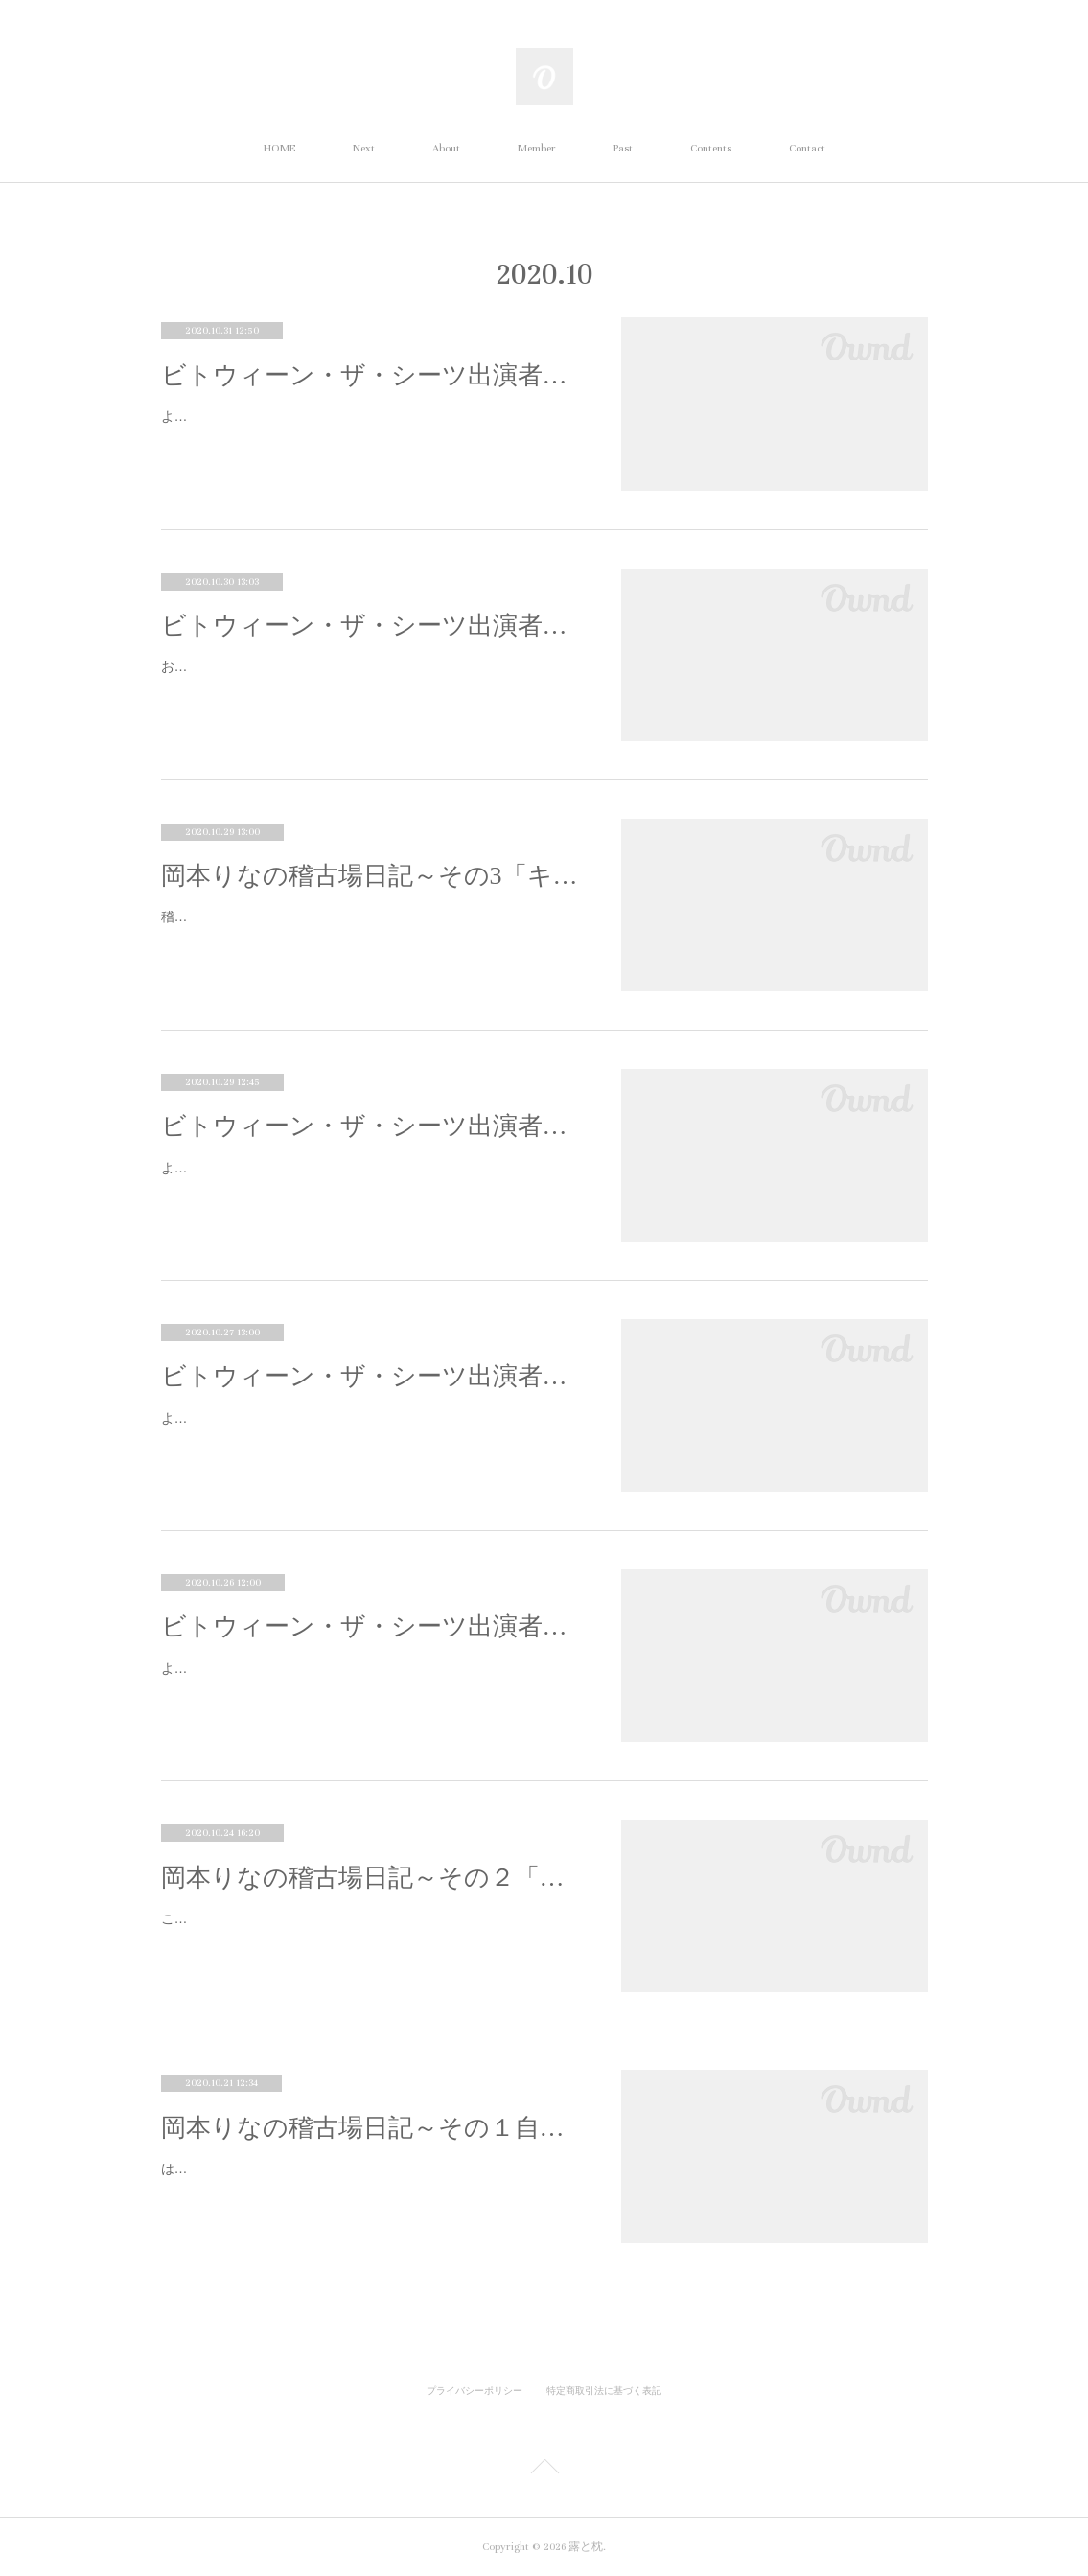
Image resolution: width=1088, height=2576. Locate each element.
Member (537, 148)
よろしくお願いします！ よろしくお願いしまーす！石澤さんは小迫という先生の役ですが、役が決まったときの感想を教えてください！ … (371, 1680)
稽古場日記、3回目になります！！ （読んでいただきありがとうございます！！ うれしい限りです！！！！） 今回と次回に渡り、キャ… (368, 928)
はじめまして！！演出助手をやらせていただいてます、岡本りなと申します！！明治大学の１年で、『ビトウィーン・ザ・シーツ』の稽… (369, 2180)
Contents (710, 148)
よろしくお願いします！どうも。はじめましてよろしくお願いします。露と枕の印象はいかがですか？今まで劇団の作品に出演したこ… (369, 1179)
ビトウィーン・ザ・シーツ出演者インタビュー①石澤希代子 (372, 1626)
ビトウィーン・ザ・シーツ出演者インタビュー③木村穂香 (372, 1126)
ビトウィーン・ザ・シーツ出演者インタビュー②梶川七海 (372, 1376)
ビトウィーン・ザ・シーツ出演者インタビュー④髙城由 (372, 625)
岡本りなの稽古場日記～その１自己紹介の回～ (372, 2128)
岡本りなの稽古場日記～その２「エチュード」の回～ (372, 1877)
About (446, 148)
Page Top (544, 2469)
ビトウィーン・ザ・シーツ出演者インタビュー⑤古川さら (372, 375)
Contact (807, 148)
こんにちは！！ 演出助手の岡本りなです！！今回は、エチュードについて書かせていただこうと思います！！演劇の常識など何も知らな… (371, 1930)
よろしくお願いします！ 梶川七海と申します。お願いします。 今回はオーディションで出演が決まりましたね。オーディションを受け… (369, 1430)
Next (364, 148)
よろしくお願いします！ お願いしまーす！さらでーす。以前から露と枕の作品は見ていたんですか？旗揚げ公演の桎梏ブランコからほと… (371, 428)
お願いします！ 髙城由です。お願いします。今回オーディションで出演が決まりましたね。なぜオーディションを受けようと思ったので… (371, 678)
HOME (279, 148)
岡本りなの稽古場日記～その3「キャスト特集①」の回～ (372, 876)
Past (623, 148)
